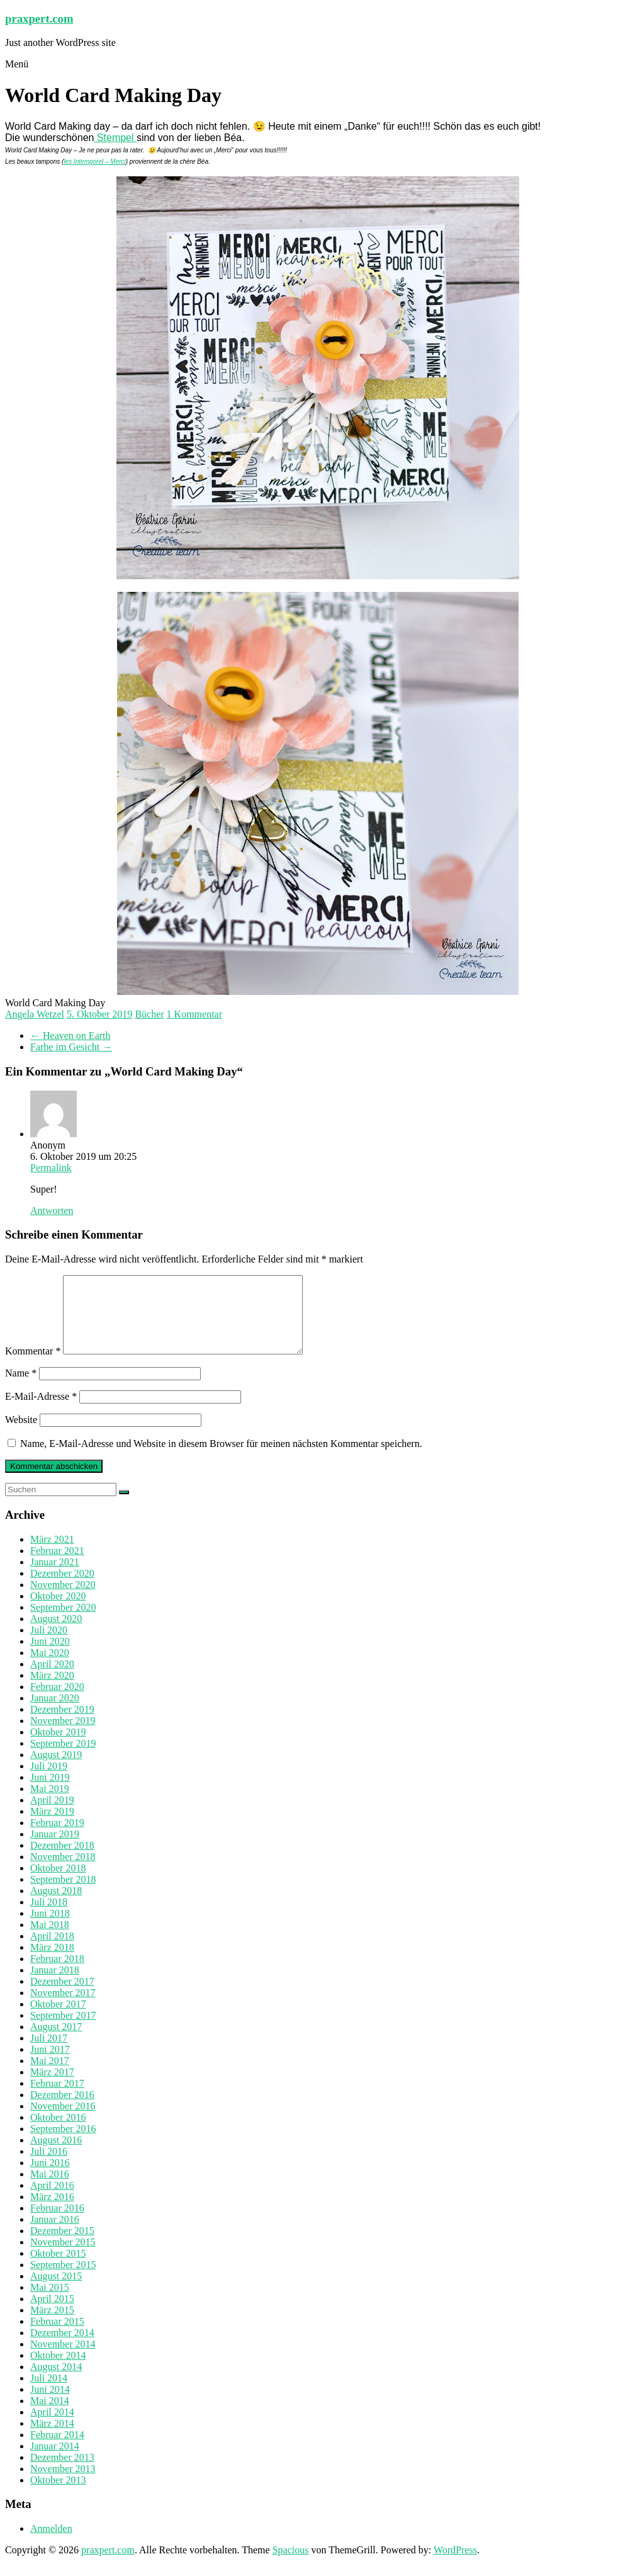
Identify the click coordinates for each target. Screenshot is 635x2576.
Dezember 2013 (62, 2472)
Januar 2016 (54, 2234)
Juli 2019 (48, 1781)
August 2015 (56, 2291)
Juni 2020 (50, 1656)
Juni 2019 (50, 1792)
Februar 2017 (57, 2098)
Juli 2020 (48, 1645)
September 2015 (63, 2279)
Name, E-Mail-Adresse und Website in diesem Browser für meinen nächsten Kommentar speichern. (221, 1458)
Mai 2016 (49, 2189)
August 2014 (56, 2381)
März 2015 (52, 2325)
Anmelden (51, 2543)
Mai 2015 (49, 2302)
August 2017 (56, 2041)
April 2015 (52, 2313)
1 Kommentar (194, 1014)
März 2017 (52, 2087)
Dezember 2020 (62, 1588)
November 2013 (63, 2483)
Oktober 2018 (58, 1883)
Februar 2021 (57, 1565)
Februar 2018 (57, 1973)
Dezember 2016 (62, 2109)
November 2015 (63, 2257)
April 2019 (52, 1815)
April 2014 (52, 2427)
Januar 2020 (54, 1713)
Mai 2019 (49, 1803)
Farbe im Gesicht (71, 1046)
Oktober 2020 (58, 1611)
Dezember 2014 (62, 2347)
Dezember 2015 (62, 2245)
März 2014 (52, 2438)
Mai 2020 (49, 1667)
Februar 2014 (57, 2449)
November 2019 (63, 1735)
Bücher (149, 1014)
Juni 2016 (50, 2177)
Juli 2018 (48, 1917)
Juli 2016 (48, 2166)
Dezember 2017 (62, 1996)
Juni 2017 (50, 2064)
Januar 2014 (54, 2461)
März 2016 (52, 2211)
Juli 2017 (48, 2053)
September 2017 (63, 2030)
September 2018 (63, 1894)
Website (21, 1434)
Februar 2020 (57, 1701)
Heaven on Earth (70, 1035)
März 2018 (52, 1962)
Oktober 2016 (58, 2132)
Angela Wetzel (34, 1014)
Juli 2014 (48, 2393)
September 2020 (63, 1622)
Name (21, 1388)
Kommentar (32, 1366)
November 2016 (63, 2121)
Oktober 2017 (58, 2019)
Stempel (115, 137)
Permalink (51, 1167)
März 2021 (52, 1554)
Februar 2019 (57, 1837)
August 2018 (56, 1905)
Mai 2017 (49, 2075)
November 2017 (63, 2007)
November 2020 (63, 1599)
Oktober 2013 (58, 2495)
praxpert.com (39, 18)
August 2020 (56, 1633)
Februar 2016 (57, 2223)
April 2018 (52, 1951)
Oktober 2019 (58, 1747)
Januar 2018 (54, 1985)
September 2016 (63, 2143)
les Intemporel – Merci (94, 161)
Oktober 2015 (58, 2268)
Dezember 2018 (62, 1860)
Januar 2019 (54, 1849)
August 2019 (56, 1769)
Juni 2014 (50, 2404)
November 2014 (63, 2359)
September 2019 (63, 1758)
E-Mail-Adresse (41, 1411)
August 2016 (56, 2155)
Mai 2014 (49, 2415)
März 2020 (52, 1690)
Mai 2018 (49, 1939)
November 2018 (63, 1871)
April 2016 (52, 2200)
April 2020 (52, 1679)
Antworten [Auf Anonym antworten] (51, 1210)
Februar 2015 (57, 2336)
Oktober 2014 (58, 2370)
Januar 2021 (54, 1577)
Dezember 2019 (62, 1724)
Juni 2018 (50, 1928)
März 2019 (52, 1826)
